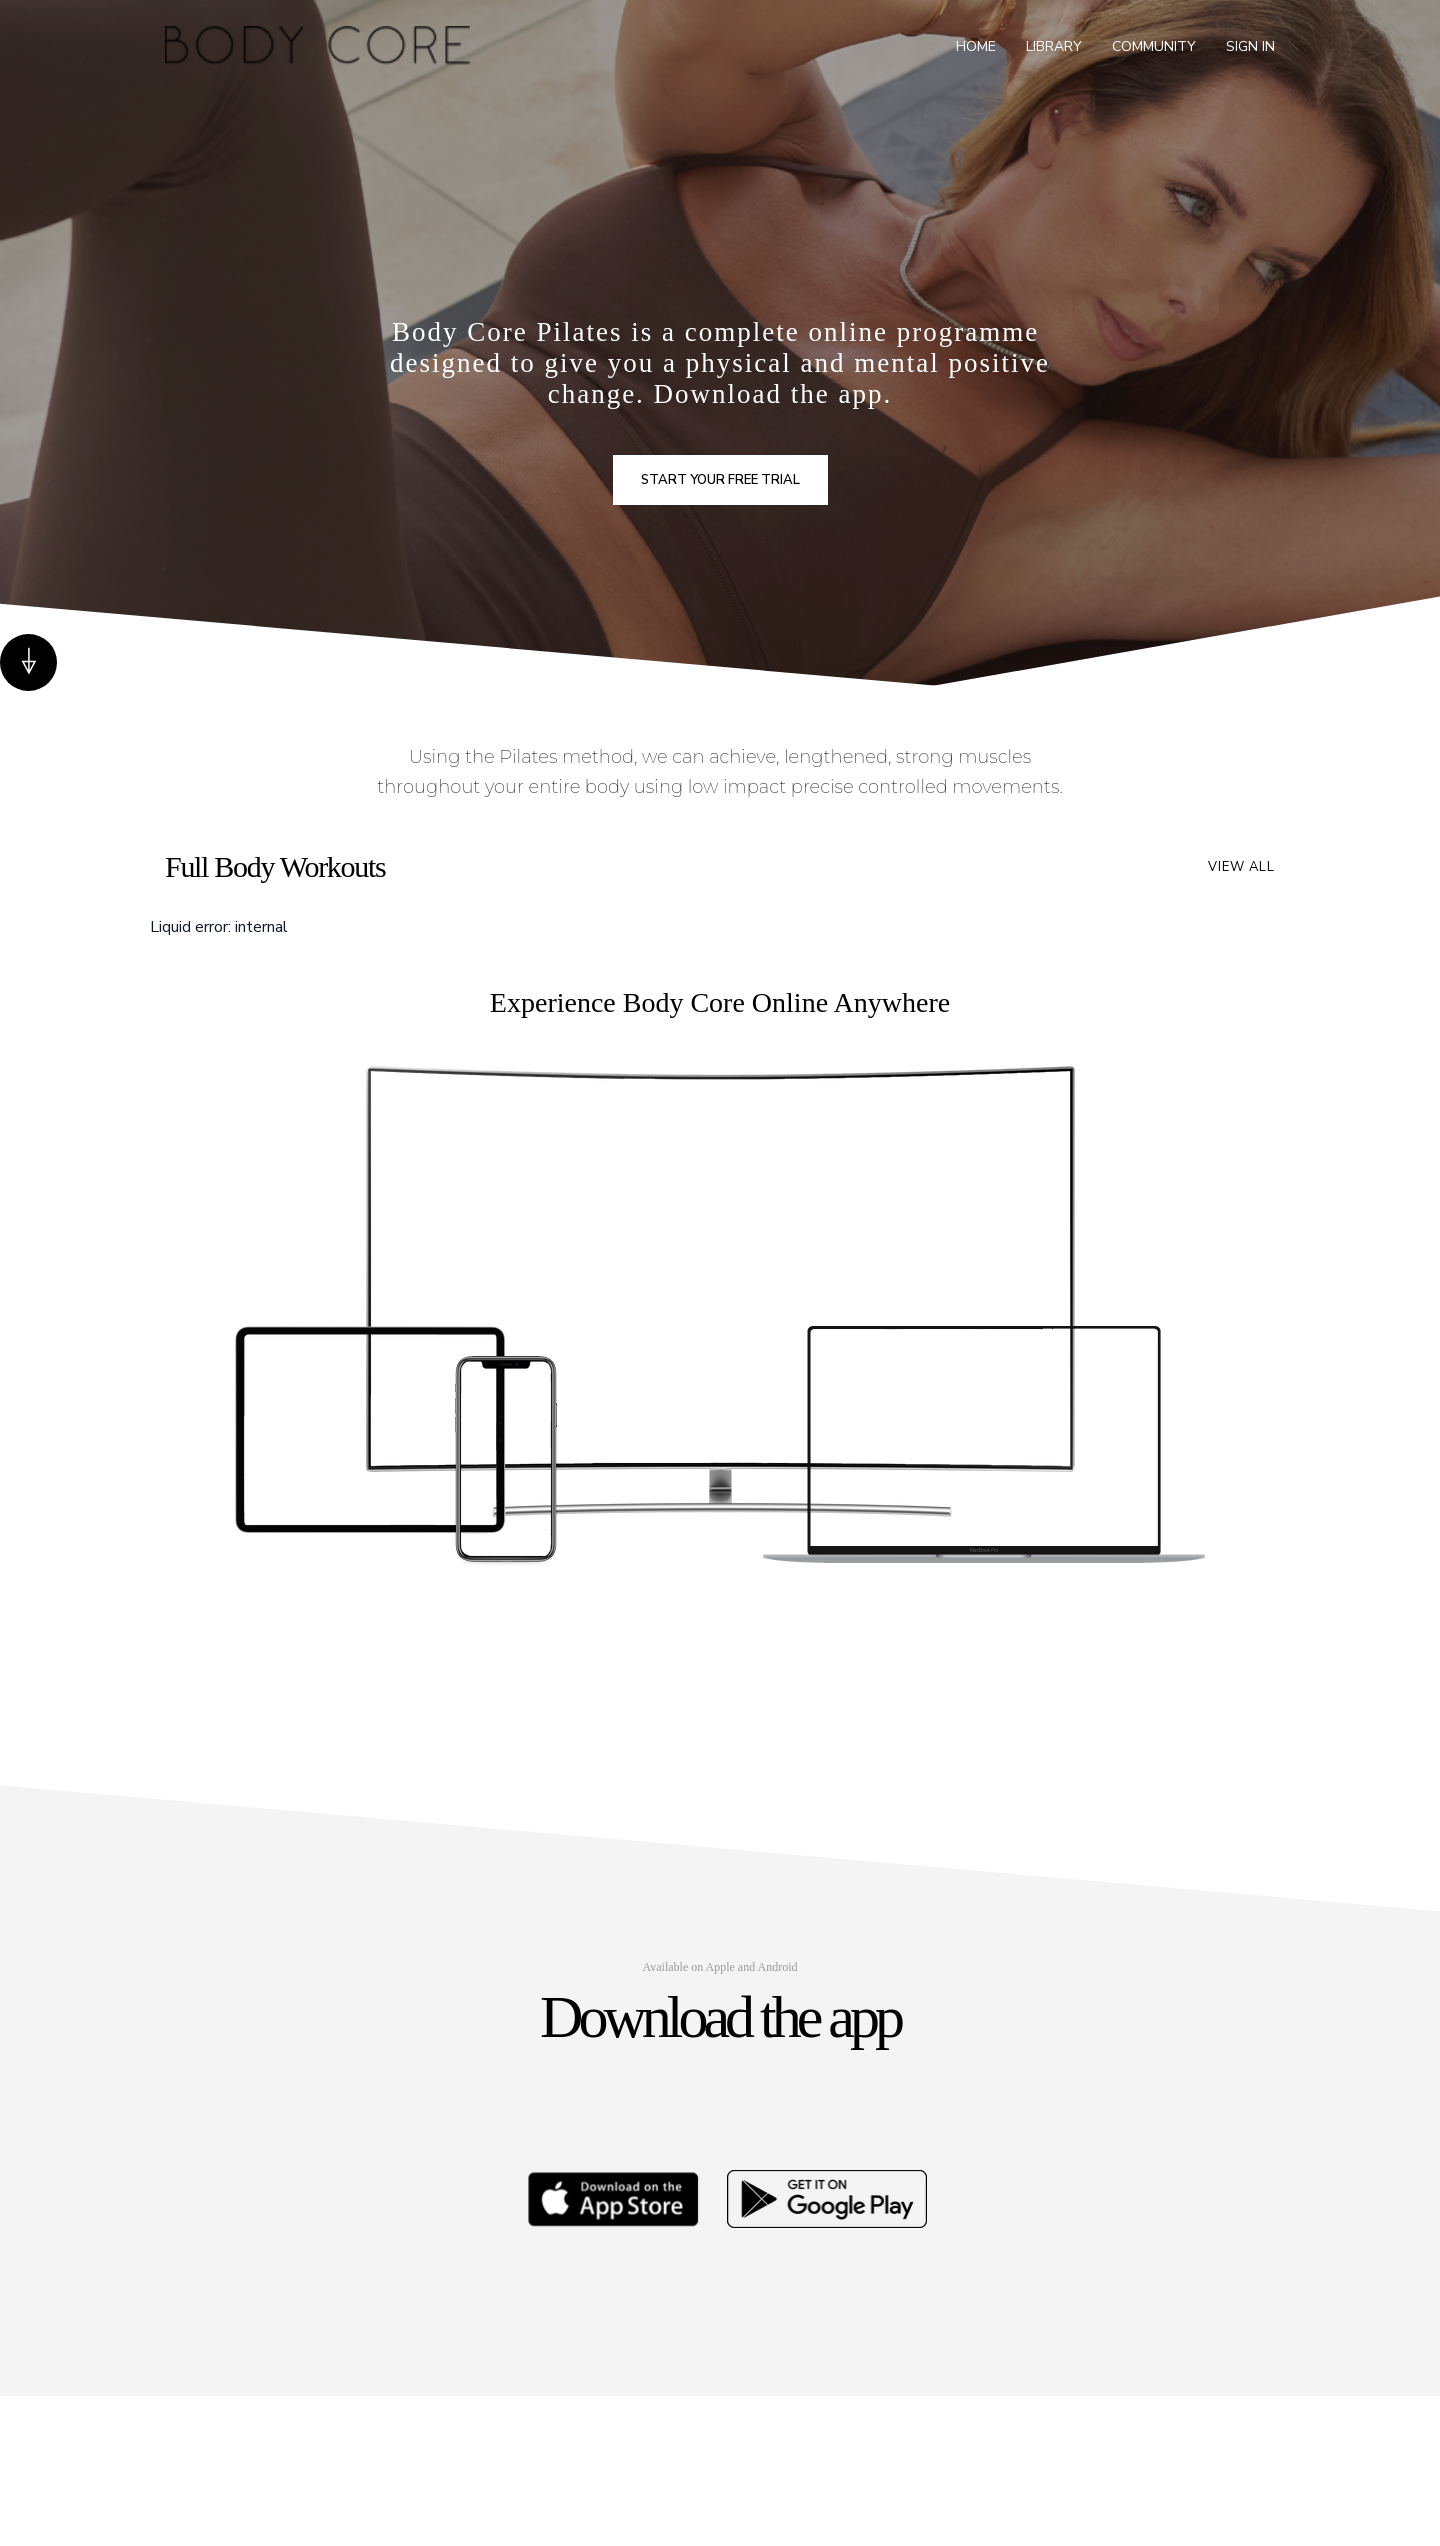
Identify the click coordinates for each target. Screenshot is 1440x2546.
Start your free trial (720, 480)
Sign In (1250, 46)
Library (1054, 46)
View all (1241, 867)
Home (976, 46)
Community (1154, 46)
